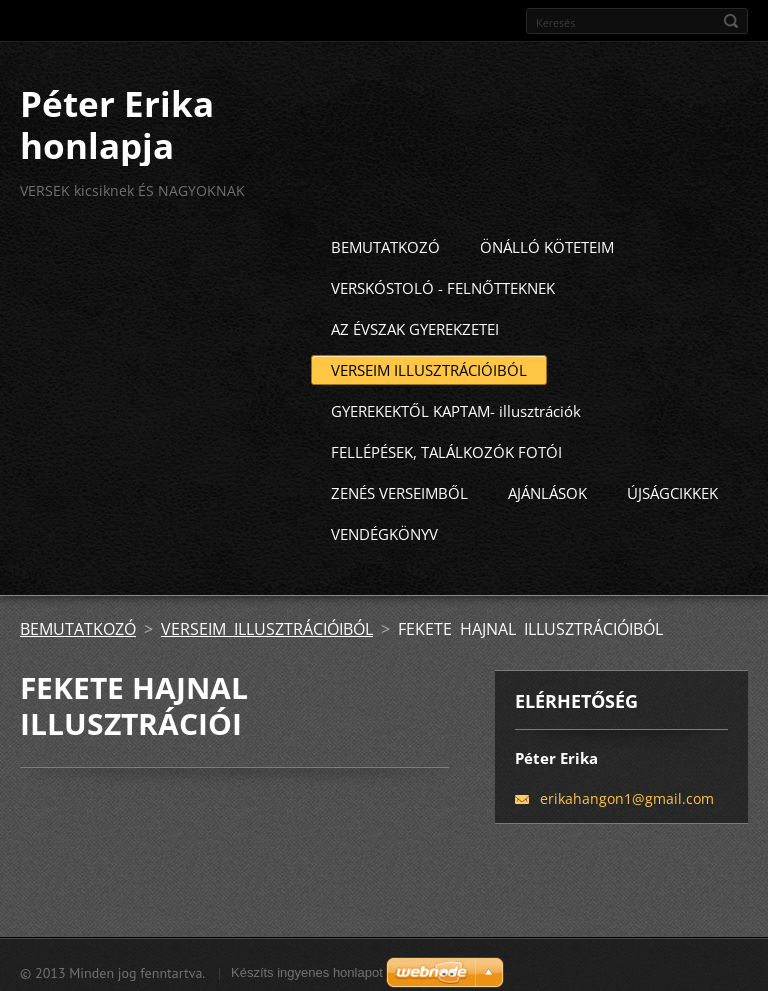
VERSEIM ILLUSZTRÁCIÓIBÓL (429, 366)
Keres (731, 21)
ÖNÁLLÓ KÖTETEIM (547, 243)
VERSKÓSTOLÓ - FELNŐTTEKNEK (443, 284)
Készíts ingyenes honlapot (307, 968)
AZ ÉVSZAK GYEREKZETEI (415, 325)
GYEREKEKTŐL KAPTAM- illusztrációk (456, 407)
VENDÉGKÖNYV (384, 530)
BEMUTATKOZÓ (385, 243)
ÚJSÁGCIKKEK (672, 489)
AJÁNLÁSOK (547, 489)
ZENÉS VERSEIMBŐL (399, 489)
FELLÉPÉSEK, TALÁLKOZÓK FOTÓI (446, 448)
